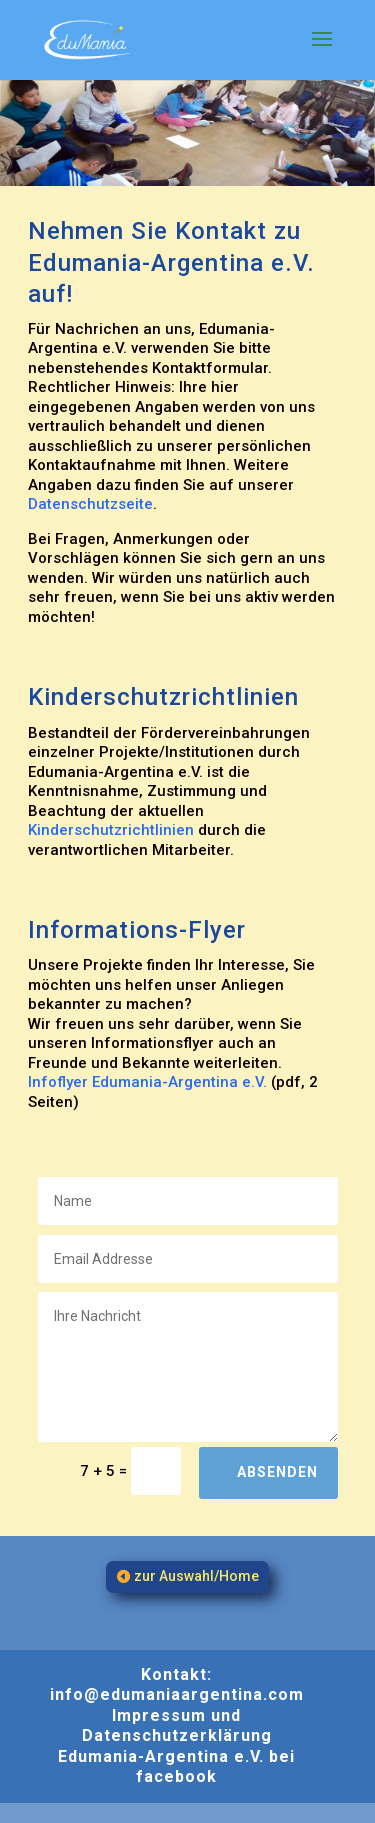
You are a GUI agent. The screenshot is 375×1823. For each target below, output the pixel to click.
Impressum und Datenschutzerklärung (177, 1726)
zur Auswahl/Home (196, 1576)
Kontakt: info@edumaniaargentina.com (177, 1685)
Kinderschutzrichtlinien (111, 830)
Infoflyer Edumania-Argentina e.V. (147, 1082)
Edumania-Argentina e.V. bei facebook (176, 1767)
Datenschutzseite (90, 504)
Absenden (277, 1472)
